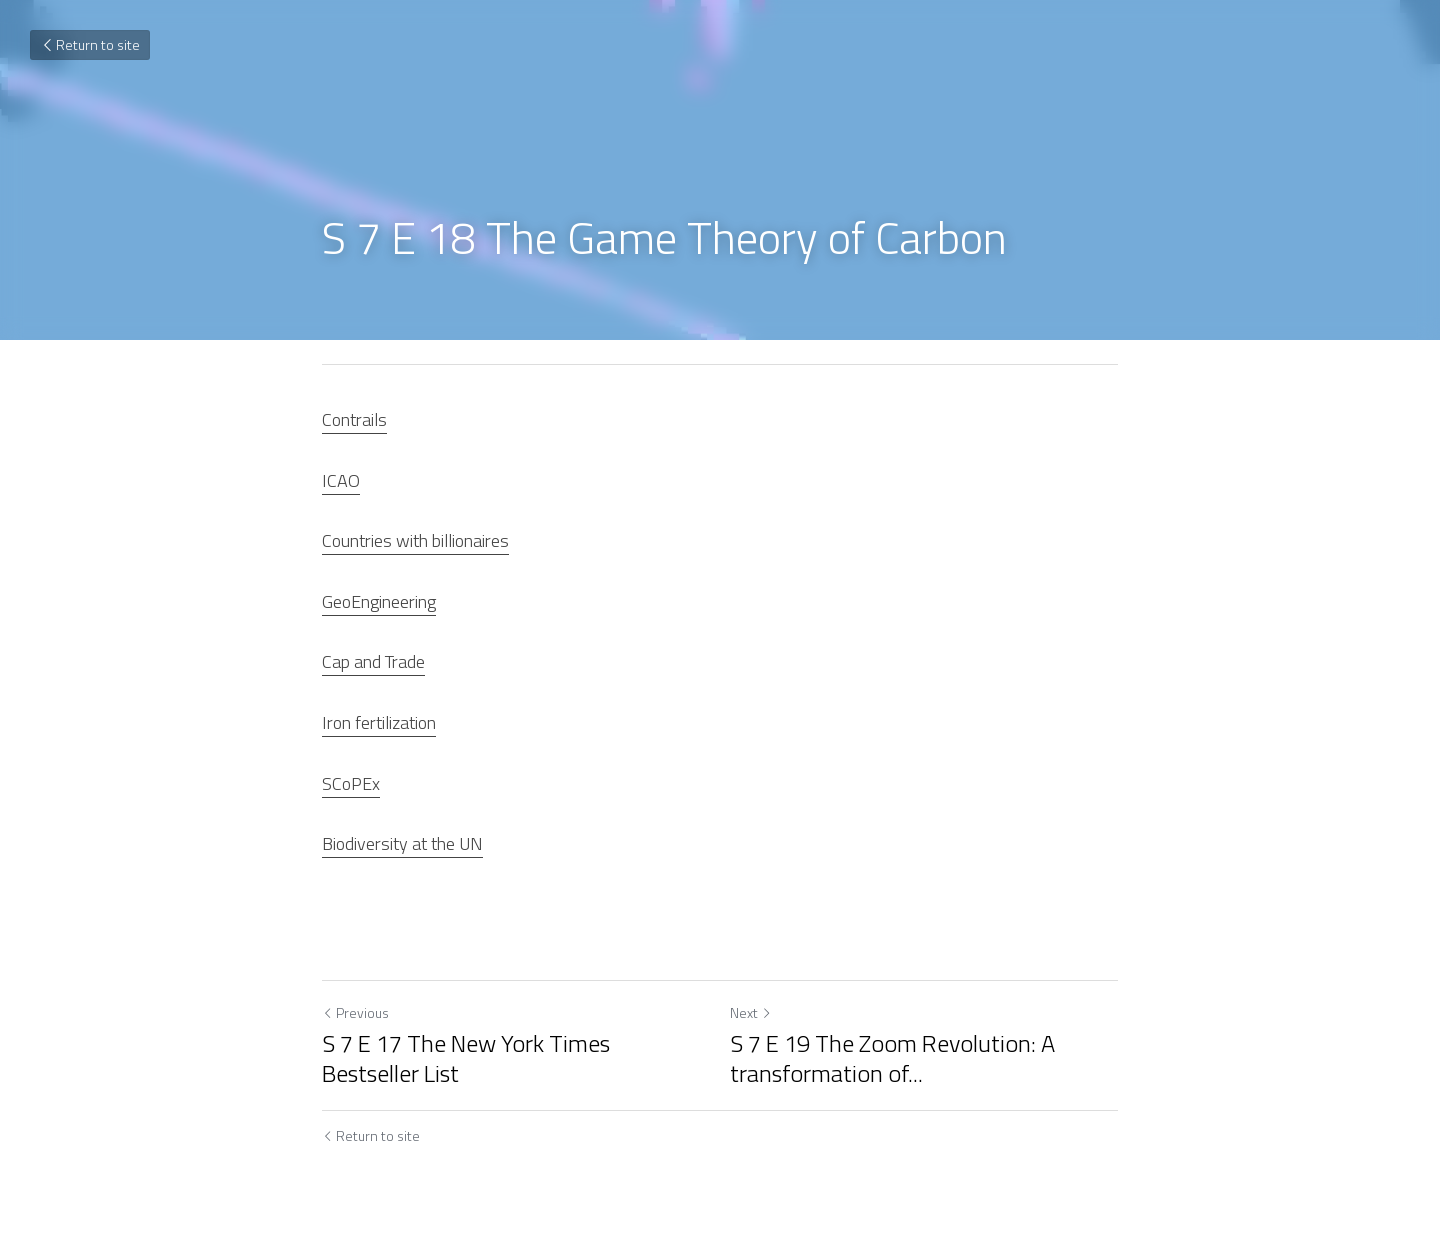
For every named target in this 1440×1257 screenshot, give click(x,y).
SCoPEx (351, 783)
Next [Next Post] (751, 1012)
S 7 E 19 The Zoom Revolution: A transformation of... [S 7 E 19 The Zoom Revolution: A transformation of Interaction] (892, 1058)
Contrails (354, 419)
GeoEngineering (379, 601)
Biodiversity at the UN (402, 843)
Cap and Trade (373, 661)
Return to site (90, 44)
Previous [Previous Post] (355, 1012)
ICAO (341, 480)
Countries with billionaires (415, 540)
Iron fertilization (379, 722)
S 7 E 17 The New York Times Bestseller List (466, 1058)
